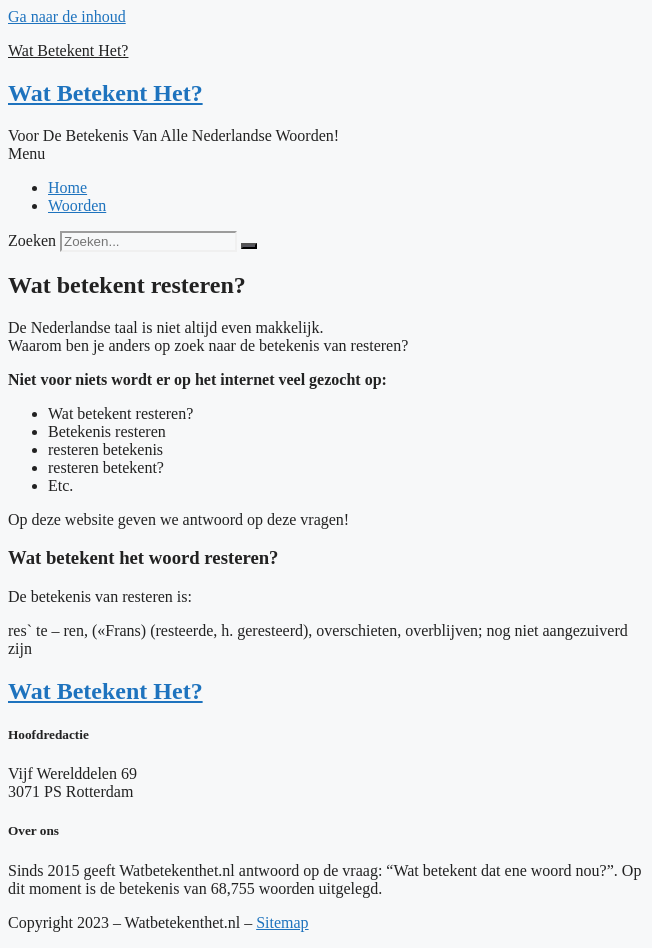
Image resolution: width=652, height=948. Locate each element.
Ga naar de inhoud (67, 16)
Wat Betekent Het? (68, 50)
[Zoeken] (249, 246)
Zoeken (32, 240)
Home (67, 187)
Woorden (77, 205)
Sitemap (282, 922)
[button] (326, 154)
